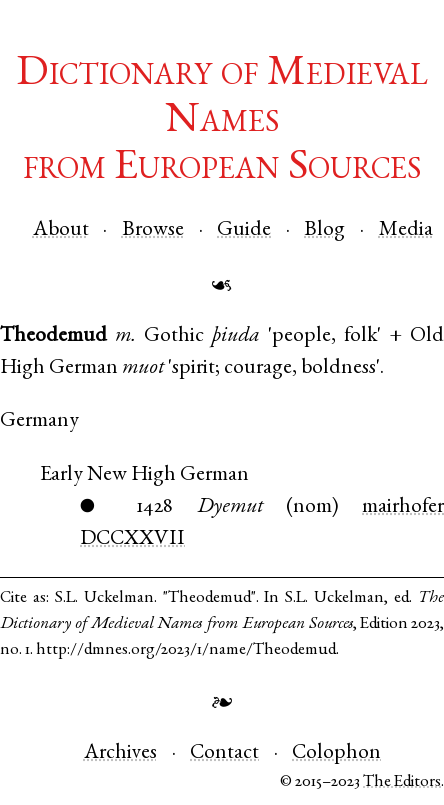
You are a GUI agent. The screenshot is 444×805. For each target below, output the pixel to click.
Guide (244, 230)
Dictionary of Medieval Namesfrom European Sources (222, 122)
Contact (224, 753)
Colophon (336, 753)
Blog (324, 230)
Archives (120, 753)
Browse (153, 230)
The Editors (402, 782)
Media (406, 230)
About (61, 230)
